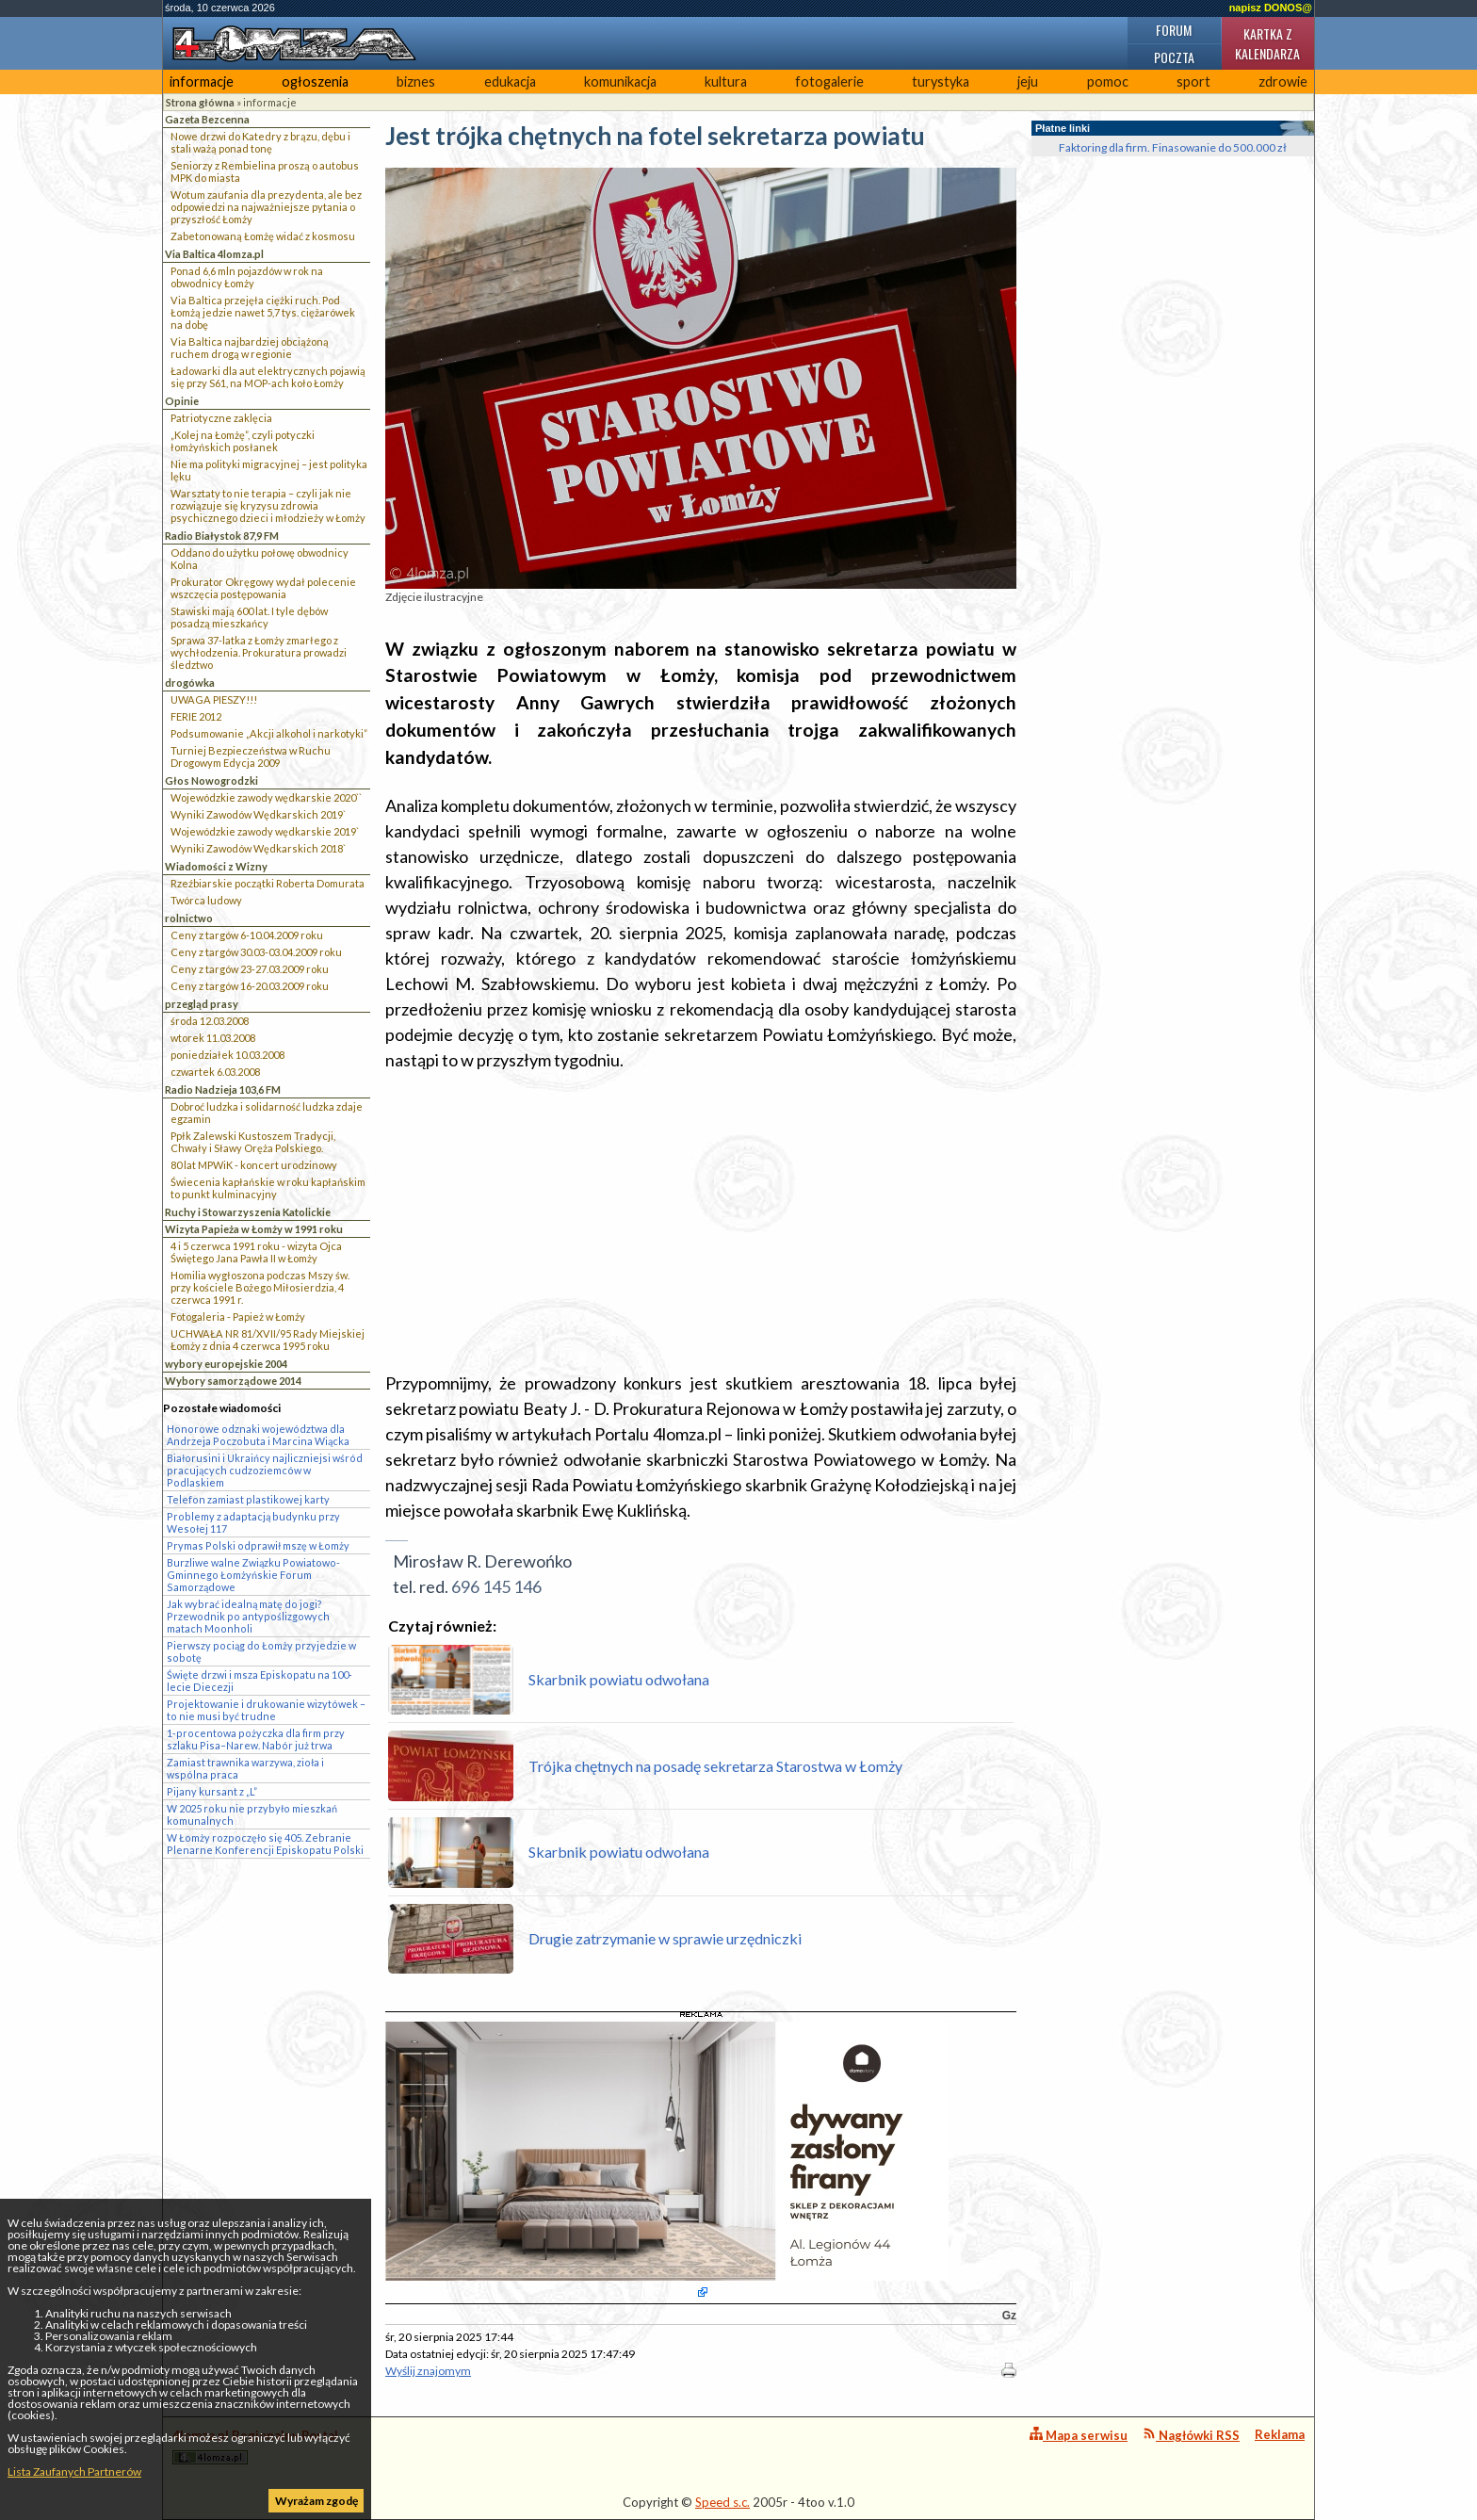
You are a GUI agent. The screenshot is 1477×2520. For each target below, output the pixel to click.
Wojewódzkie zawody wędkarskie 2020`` (266, 797)
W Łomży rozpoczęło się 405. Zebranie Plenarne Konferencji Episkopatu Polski (265, 1843)
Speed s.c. (722, 2502)
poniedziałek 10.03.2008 (227, 1055)
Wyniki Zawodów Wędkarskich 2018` (258, 848)
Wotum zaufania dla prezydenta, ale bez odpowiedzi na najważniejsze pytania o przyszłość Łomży (266, 206)
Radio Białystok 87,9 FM (222, 535)
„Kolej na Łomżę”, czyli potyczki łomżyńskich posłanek (242, 441)
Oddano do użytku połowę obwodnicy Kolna (259, 558)
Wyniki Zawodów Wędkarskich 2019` (258, 814)
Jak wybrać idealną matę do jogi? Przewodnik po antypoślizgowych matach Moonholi (248, 1616)
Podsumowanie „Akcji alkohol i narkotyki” (268, 733)
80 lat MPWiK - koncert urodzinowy (253, 1165)
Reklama (1280, 2434)
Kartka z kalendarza (1267, 43)
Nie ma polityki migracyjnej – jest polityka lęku (268, 470)
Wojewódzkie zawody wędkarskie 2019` (264, 831)
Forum (1174, 30)
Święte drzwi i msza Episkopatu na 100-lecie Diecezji (259, 1680)
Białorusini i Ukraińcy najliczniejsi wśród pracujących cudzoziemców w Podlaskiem (265, 1470)
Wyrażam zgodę (316, 2501)
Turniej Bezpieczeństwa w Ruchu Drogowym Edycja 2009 (250, 756)
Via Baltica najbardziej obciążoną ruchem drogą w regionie (249, 347)
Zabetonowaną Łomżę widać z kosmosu (262, 236)
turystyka (940, 81)
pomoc (1107, 81)
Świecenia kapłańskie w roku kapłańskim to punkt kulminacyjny (267, 1188)
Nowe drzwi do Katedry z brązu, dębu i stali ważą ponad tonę (260, 142)
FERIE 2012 (195, 716)
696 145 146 (496, 1586)
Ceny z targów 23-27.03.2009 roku (249, 969)
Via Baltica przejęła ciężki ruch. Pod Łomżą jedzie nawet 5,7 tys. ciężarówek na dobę (262, 312)
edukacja (510, 81)
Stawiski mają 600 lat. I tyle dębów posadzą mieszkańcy (249, 617)
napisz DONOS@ (1270, 7)
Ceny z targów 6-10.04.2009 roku (246, 935)
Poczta (1174, 57)
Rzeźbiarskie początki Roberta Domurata (267, 883)
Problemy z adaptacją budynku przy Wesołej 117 (253, 1522)
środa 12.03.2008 (209, 1021)
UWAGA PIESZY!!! (213, 699)
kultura (726, 81)
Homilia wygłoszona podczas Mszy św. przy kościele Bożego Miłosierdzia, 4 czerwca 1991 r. (259, 1287)
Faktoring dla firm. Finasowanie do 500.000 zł (1173, 147)
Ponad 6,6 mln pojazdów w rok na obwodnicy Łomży (246, 277)
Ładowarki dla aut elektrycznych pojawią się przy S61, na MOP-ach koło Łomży (267, 377)
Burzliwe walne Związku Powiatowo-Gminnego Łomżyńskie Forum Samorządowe (253, 1574)
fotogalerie (829, 81)
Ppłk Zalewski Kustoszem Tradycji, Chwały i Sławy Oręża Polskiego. (252, 1142)
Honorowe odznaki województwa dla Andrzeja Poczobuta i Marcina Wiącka (258, 1435)
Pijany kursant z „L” (212, 1791)
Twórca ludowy (206, 900)
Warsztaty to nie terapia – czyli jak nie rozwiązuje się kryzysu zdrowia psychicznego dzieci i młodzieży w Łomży (267, 505)
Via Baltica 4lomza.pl (214, 254)
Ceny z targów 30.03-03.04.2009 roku (256, 952)
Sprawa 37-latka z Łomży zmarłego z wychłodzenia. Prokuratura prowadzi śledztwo (258, 652)
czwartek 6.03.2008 (215, 1071)
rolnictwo (189, 918)
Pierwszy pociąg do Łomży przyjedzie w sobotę (261, 1651)
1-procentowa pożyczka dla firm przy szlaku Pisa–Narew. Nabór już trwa (256, 1739)
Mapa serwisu (1079, 2435)
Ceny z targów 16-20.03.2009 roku (249, 986)
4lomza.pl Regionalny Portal (255, 2446)
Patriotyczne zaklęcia (221, 418)
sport (1193, 81)
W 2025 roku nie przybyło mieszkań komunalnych (252, 1814)
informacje (202, 81)
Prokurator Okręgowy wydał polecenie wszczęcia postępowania (263, 588)
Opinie (182, 401)
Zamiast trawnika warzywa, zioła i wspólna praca (245, 1768)
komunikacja (620, 81)
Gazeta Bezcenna (207, 119)
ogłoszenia (315, 81)
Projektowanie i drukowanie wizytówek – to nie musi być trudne (266, 1710)
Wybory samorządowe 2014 (233, 1380)
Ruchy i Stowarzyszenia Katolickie (248, 1212)
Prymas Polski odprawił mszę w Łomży (258, 1545)
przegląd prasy (201, 1004)
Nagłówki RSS (1191, 2435)
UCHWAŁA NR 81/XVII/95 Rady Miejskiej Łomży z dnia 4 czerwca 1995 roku (267, 1339)
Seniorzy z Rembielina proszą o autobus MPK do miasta (264, 171)
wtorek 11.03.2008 (212, 1038)
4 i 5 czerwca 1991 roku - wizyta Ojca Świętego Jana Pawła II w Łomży (256, 1252)
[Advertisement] (700, 1222)
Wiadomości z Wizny (216, 866)
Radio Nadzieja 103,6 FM (223, 1089)
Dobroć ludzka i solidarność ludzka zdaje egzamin (266, 1112)
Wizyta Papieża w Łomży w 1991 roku (254, 1229)
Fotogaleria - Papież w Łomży (237, 1316)
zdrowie (1282, 81)
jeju (1027, 81)
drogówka (190, 682)
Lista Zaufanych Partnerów (74, 2471)
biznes (416, 81)
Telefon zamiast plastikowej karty (248, 1499)
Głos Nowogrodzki (211, 780)
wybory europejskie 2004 (226, 1364)
